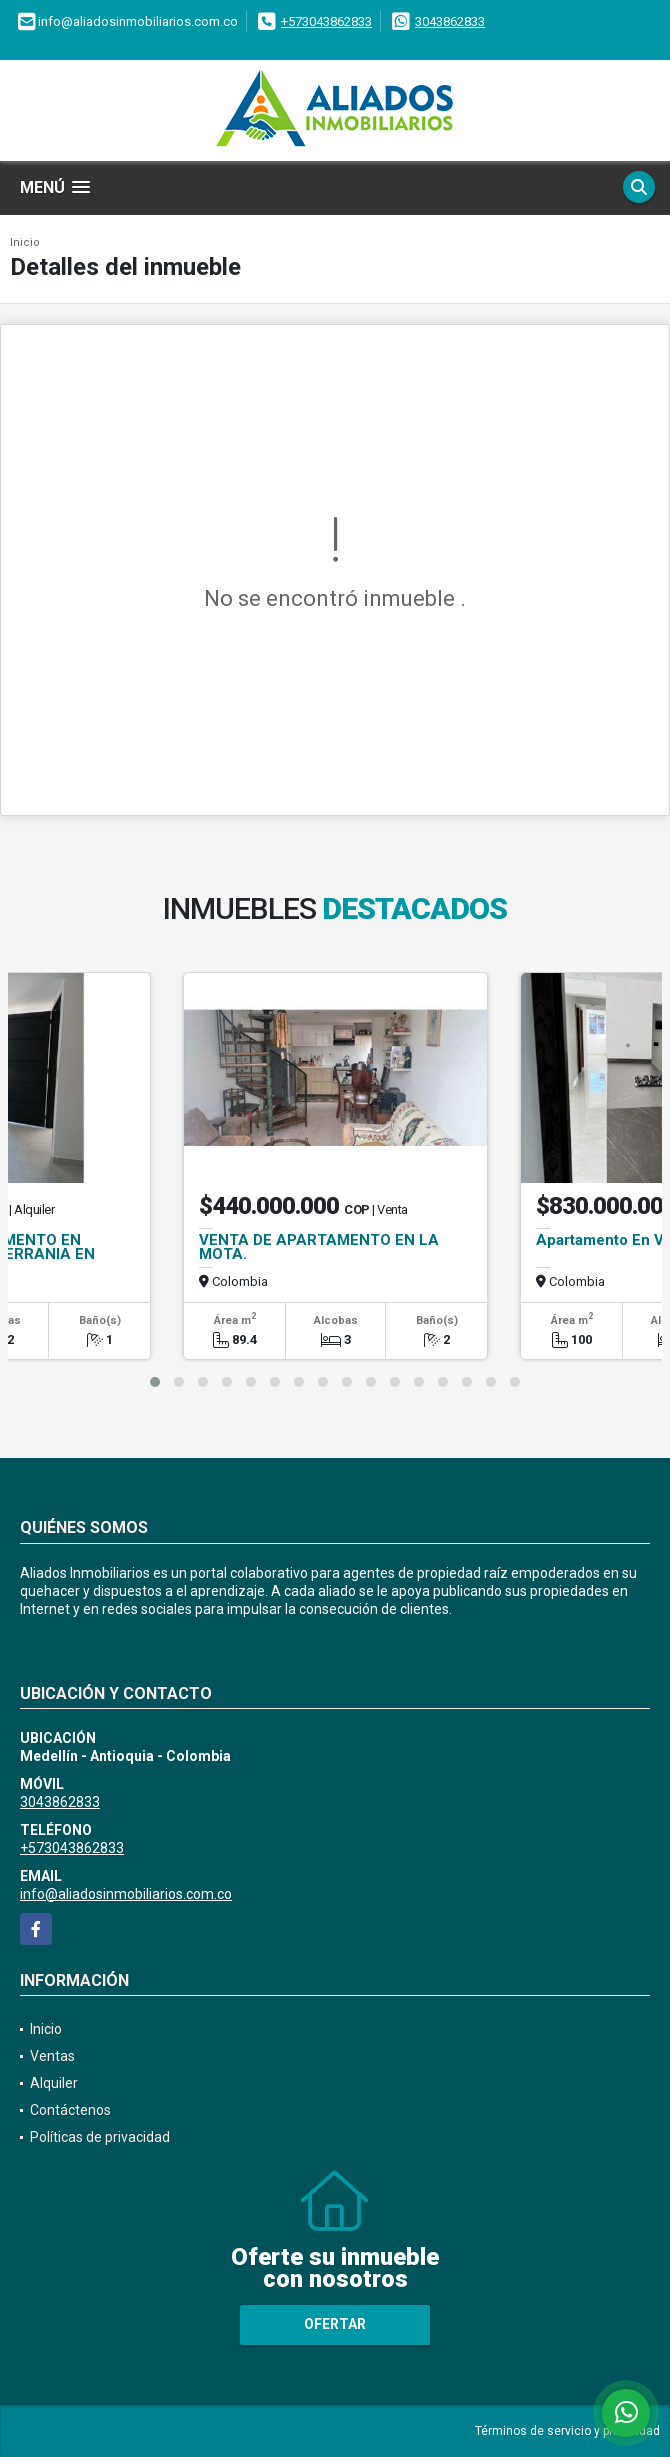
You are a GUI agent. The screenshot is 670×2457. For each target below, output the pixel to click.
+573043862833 (326, 21)
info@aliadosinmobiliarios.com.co (126, 1894)
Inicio (25, 242)
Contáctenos (70, 2110)
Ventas (52, 2056)
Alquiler (54, 2083)
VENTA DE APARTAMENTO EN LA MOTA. (319, 1247)
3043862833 (450, 21)
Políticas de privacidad (100, 2137)
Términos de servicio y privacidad (567, 2431)
